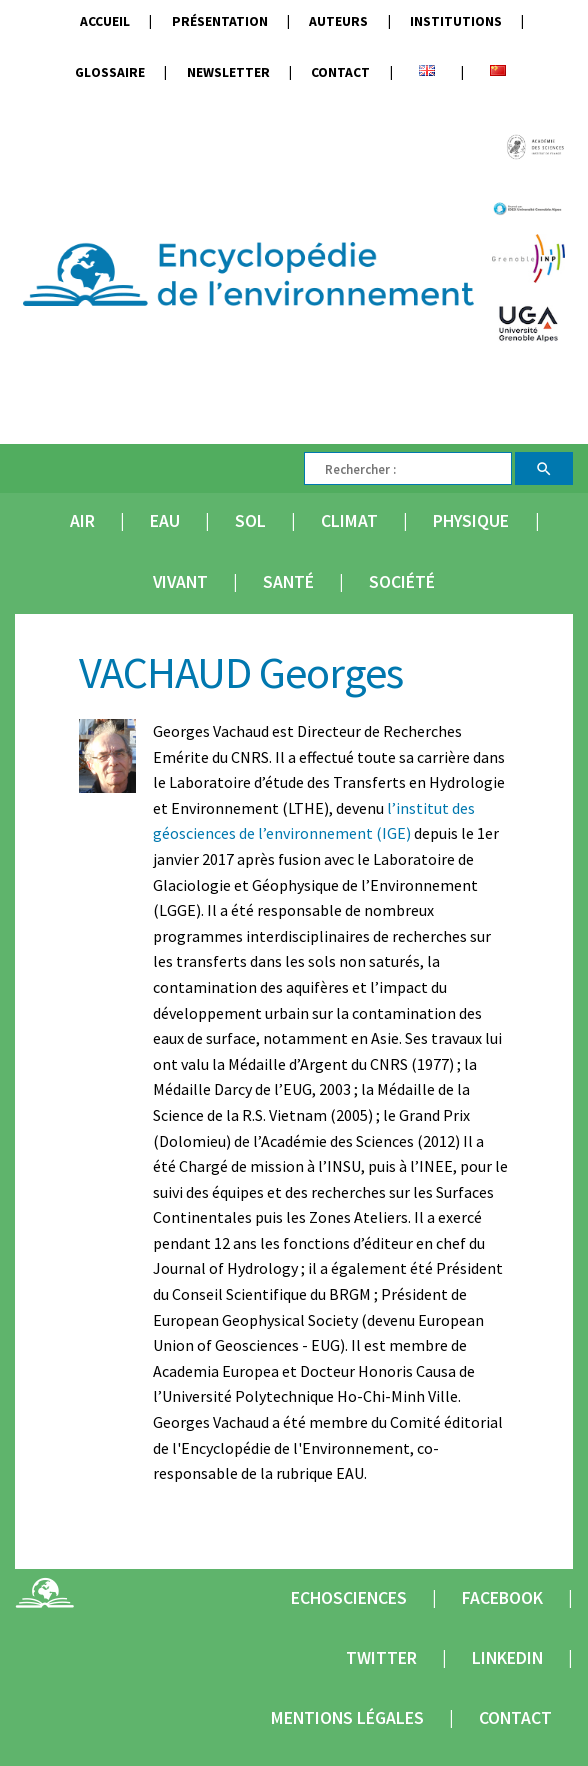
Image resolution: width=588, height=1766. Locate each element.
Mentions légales (347, 1718)
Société (402, 582)
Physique (471, 521)
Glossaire (110, 72)
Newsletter (228, 72)
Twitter (381, 1658)
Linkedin (507, 1658)
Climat (349, 521)
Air (82, 521)
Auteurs (338, 21)
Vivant (180, 582)
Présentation (220, 21)
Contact (340, 72)
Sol (250, 521)
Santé (288, 582)
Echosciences (349, 1598)
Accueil (105, 21)
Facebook (502, 1598)
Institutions (456, 21)
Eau (165, 521)
